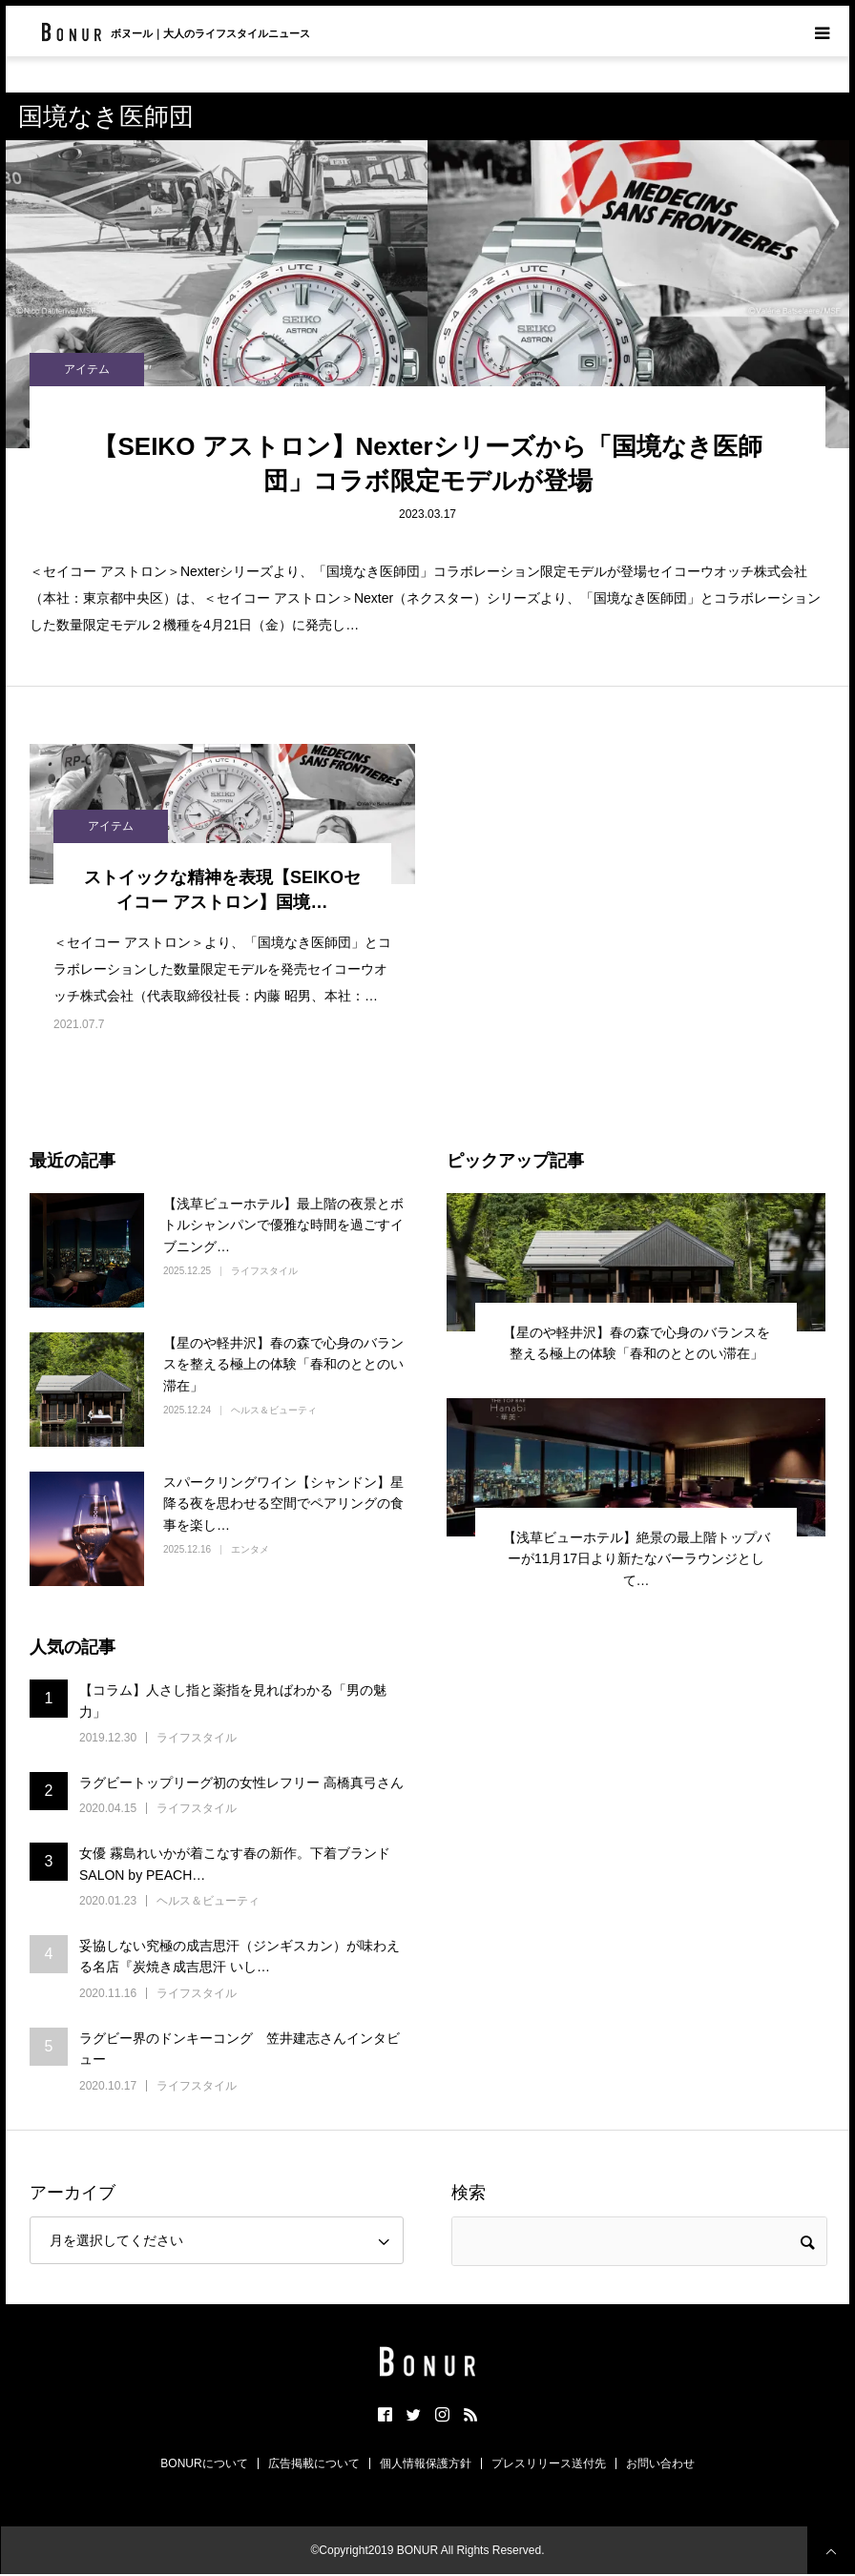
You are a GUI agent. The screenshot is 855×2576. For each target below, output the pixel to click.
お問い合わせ (660, 2463)
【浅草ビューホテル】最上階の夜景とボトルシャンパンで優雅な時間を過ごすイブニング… (283, 1225)
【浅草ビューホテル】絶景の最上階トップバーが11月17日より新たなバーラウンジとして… (636, 1559)
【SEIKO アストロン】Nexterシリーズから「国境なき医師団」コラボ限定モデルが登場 (427, 463)
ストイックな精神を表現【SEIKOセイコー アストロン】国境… (222, 889)
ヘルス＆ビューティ (274, 1410)
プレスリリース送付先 (548, 2463)
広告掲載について (314, 2463)
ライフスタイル (264, 1271)
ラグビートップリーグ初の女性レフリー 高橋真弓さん (241, 1782)
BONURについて (203, 2463)
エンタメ (250, 1549)
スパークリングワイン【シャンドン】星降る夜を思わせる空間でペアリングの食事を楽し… (283, 1503)
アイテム (87, 369)
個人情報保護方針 (425, 2463)
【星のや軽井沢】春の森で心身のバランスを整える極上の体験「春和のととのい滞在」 (283, 1364)
